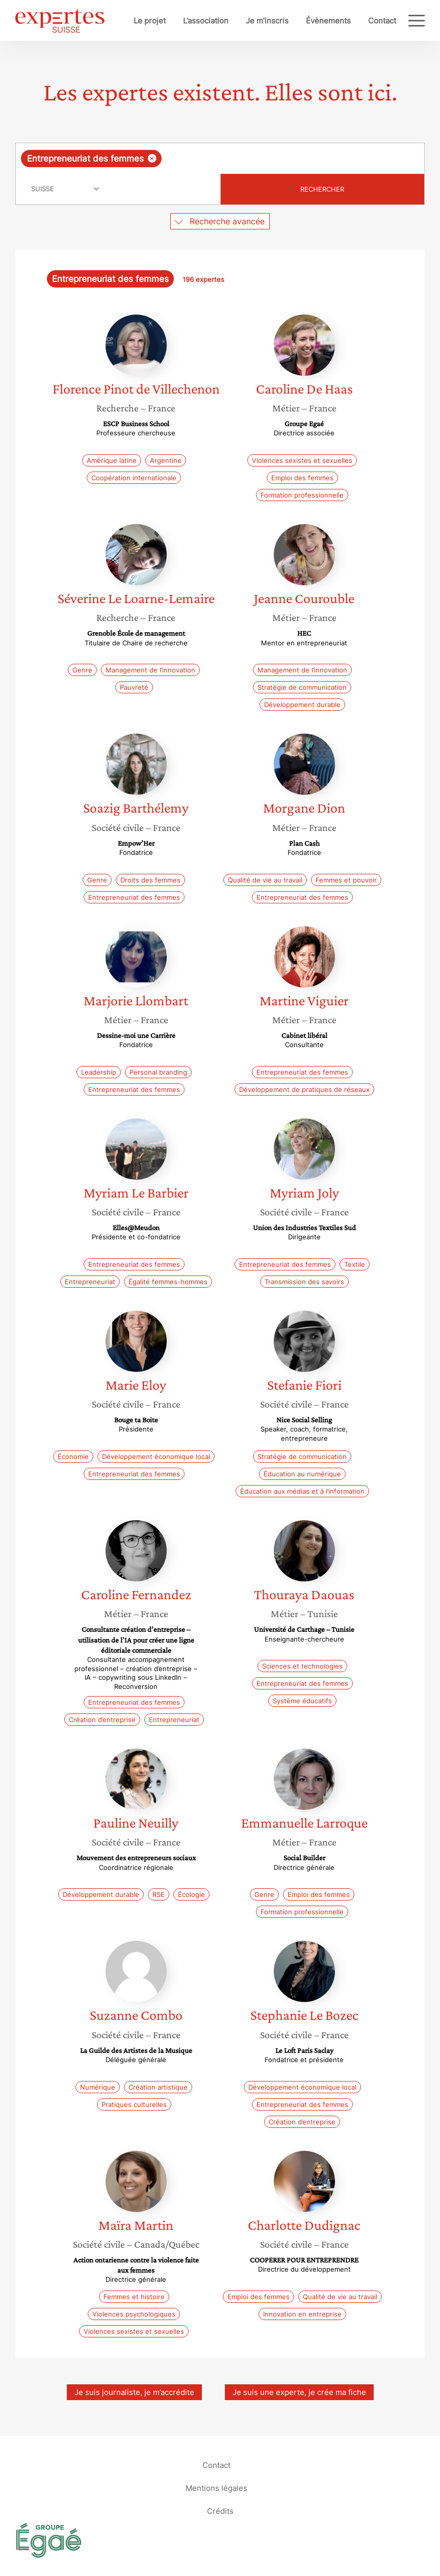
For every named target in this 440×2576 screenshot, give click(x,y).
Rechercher (322, 189)
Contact (382, 20)
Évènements (328, 20)
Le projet (150, 20)
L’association (205, 20)
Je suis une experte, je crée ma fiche (299, 2392)
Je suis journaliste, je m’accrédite (134, 2392)
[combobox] (220, 158)
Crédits (220, 2511)
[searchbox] (245, 158)
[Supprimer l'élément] (152, 158)
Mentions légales (216, 2488)
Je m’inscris (267, 20)
